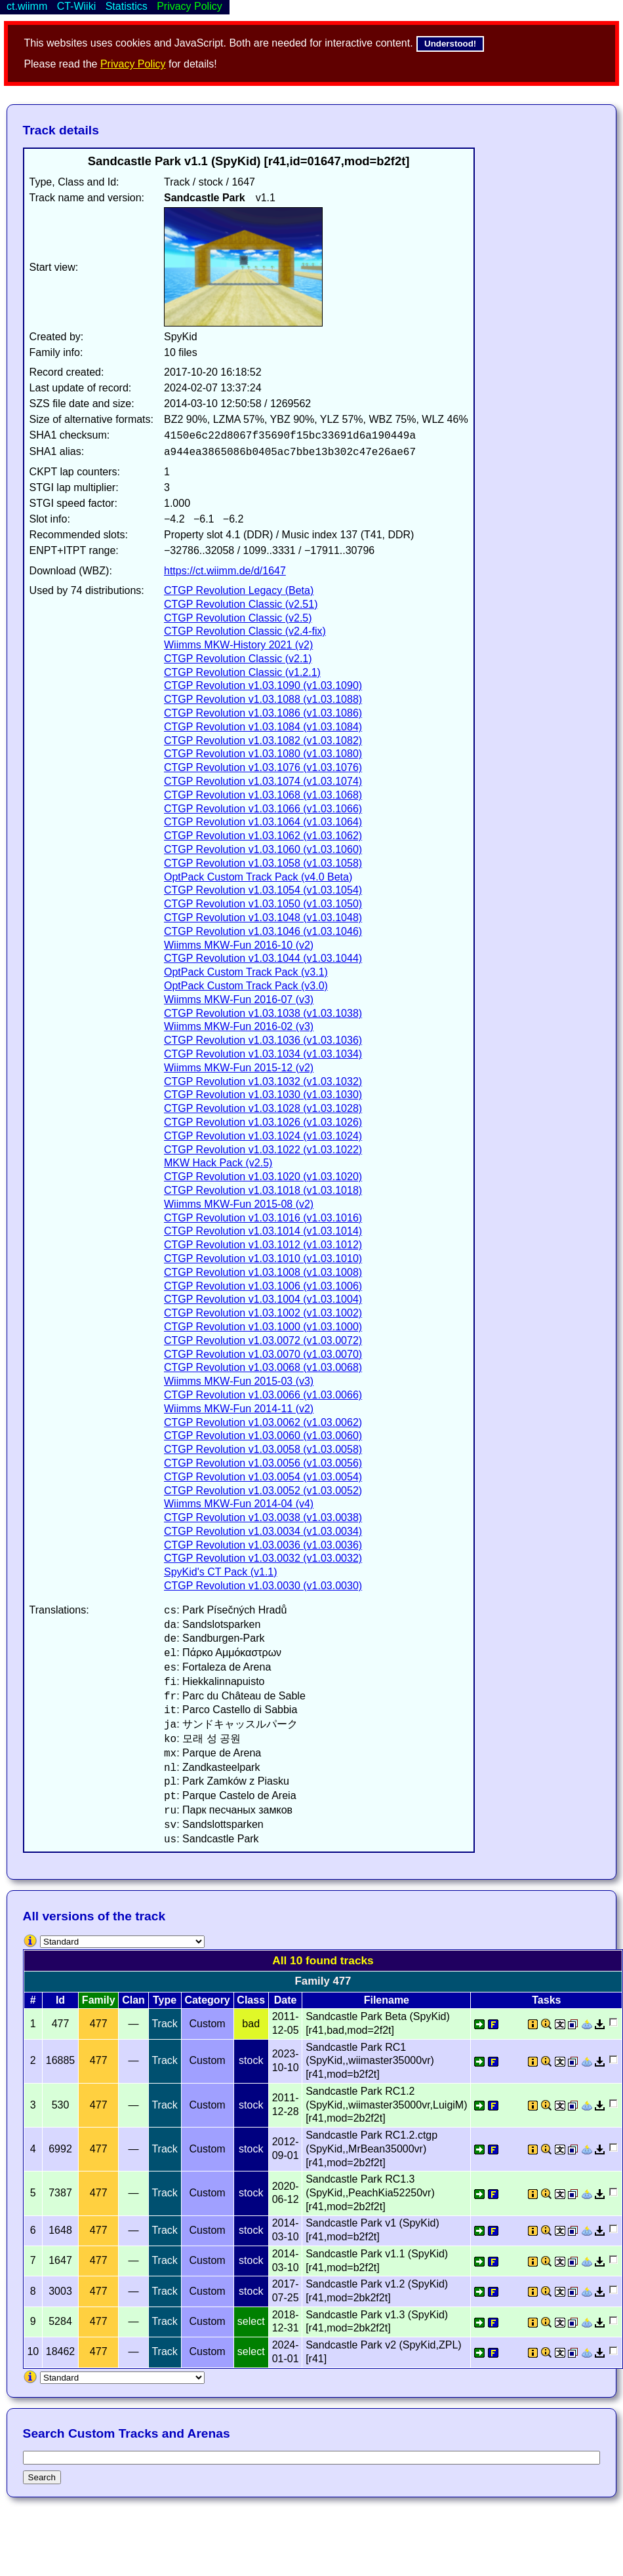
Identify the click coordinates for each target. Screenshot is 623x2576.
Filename (386, 2000)
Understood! (450, 44)
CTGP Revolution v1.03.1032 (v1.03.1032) (263, 1081)
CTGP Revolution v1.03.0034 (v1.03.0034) (263, 1531)
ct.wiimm (27, 6)
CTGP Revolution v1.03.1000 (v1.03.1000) (263, 1326)
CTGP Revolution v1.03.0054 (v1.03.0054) (263, 1476)
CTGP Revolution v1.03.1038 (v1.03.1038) (263, 1013)
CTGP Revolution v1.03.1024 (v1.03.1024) (263, 1135)
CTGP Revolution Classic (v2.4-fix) (245, 631)
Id (60, 2000)
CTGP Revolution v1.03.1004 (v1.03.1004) (263, 1299)
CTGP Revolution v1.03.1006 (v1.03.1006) (263, 1286)
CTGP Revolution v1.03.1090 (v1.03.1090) (263, 685)
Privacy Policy (133, 63)
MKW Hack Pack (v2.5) (218, 1162)
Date (285, 2000)
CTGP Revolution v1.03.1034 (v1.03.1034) (263, 1054)
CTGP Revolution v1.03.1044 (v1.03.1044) (263, 958)
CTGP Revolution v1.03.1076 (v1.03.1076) (263, 767)
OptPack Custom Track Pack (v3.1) (246, 972)
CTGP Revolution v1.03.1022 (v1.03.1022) (263, 1149)
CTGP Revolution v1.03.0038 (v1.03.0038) (263, 1517)
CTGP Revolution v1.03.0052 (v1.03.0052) (263, 1490)
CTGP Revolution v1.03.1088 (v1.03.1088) (263, 699)
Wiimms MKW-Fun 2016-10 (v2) (238, 945)
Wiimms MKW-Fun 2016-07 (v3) (238, 999)
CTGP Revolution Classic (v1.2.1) (242, 672)
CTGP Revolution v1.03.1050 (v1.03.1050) (263, 903)
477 (99, 2023)
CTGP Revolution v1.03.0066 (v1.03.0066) (263, 1394)
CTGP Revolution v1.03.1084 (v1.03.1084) (263, 726)
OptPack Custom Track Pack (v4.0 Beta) (258, 876)
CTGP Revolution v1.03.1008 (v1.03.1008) (263, 1272)
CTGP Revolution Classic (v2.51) (240, 604)
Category (207, 2000)
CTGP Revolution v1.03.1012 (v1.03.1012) (263, 1244)
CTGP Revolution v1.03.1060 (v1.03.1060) (263, 849)
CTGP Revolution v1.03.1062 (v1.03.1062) (263, 835)
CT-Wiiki (76, 6)
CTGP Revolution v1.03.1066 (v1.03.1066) (263, 808)
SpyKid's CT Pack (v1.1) (220, 1571)
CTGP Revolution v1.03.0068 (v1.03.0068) (263, 1367)
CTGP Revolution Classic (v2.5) (238, 618)
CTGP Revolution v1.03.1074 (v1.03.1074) (263, 781)
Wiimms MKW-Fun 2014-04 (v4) (238, 1503)
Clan (133, 2000)
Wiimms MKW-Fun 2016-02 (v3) (238, 1026)
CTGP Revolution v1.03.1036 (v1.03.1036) (263, 1040)
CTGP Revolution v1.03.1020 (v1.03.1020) (263, 1176)
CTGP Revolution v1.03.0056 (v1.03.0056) (263, 1463)
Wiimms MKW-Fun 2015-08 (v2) (238, 1204)
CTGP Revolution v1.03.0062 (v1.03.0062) (263, 1422)
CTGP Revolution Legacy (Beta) (238, 590)
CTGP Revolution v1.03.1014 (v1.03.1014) (263, 1231)
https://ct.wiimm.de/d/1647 (225, 570)
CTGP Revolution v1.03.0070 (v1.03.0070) (263, 1354)
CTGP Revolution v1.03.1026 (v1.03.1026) (263, 1122)
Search (42, 2477)
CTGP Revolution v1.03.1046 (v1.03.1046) (263, 931)
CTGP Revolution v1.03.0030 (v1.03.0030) (263, 1585)
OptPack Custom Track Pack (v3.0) (246, 985)
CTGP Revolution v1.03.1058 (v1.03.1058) (263, 863)
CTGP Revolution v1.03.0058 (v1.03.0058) (263, 1449)
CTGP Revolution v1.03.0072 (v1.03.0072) (263, 1340)
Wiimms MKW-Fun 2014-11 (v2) (238, 1408)
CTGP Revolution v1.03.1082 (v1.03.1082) (263, 740)
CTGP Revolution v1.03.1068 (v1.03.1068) (263, 795)
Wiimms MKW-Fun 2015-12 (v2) (238, 1067)
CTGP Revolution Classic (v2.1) (238, 658)
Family (98, 2000)
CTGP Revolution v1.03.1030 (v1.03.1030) (263, 1094)
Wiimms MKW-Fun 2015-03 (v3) (238, 1381)
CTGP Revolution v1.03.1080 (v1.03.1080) (263, 753)
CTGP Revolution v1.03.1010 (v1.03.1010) (263, 1258)
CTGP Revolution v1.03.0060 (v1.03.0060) (263, 1435)
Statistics (127, 6)
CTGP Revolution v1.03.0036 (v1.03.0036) (263, 1545)
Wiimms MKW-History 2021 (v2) (238, 644)
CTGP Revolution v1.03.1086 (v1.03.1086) (263, 713)
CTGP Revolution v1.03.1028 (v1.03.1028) (263, 1108)
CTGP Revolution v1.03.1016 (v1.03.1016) (263, 1217)
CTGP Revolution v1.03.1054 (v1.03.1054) (263, 890)
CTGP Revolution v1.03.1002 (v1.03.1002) (263, 1312)
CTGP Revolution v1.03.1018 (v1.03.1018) (263, 1190)
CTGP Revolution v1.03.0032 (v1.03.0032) (263, 1558)
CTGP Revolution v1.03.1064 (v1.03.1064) (263, 821)
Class (251, 2000)
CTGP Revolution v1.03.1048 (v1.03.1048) (263, 917)
